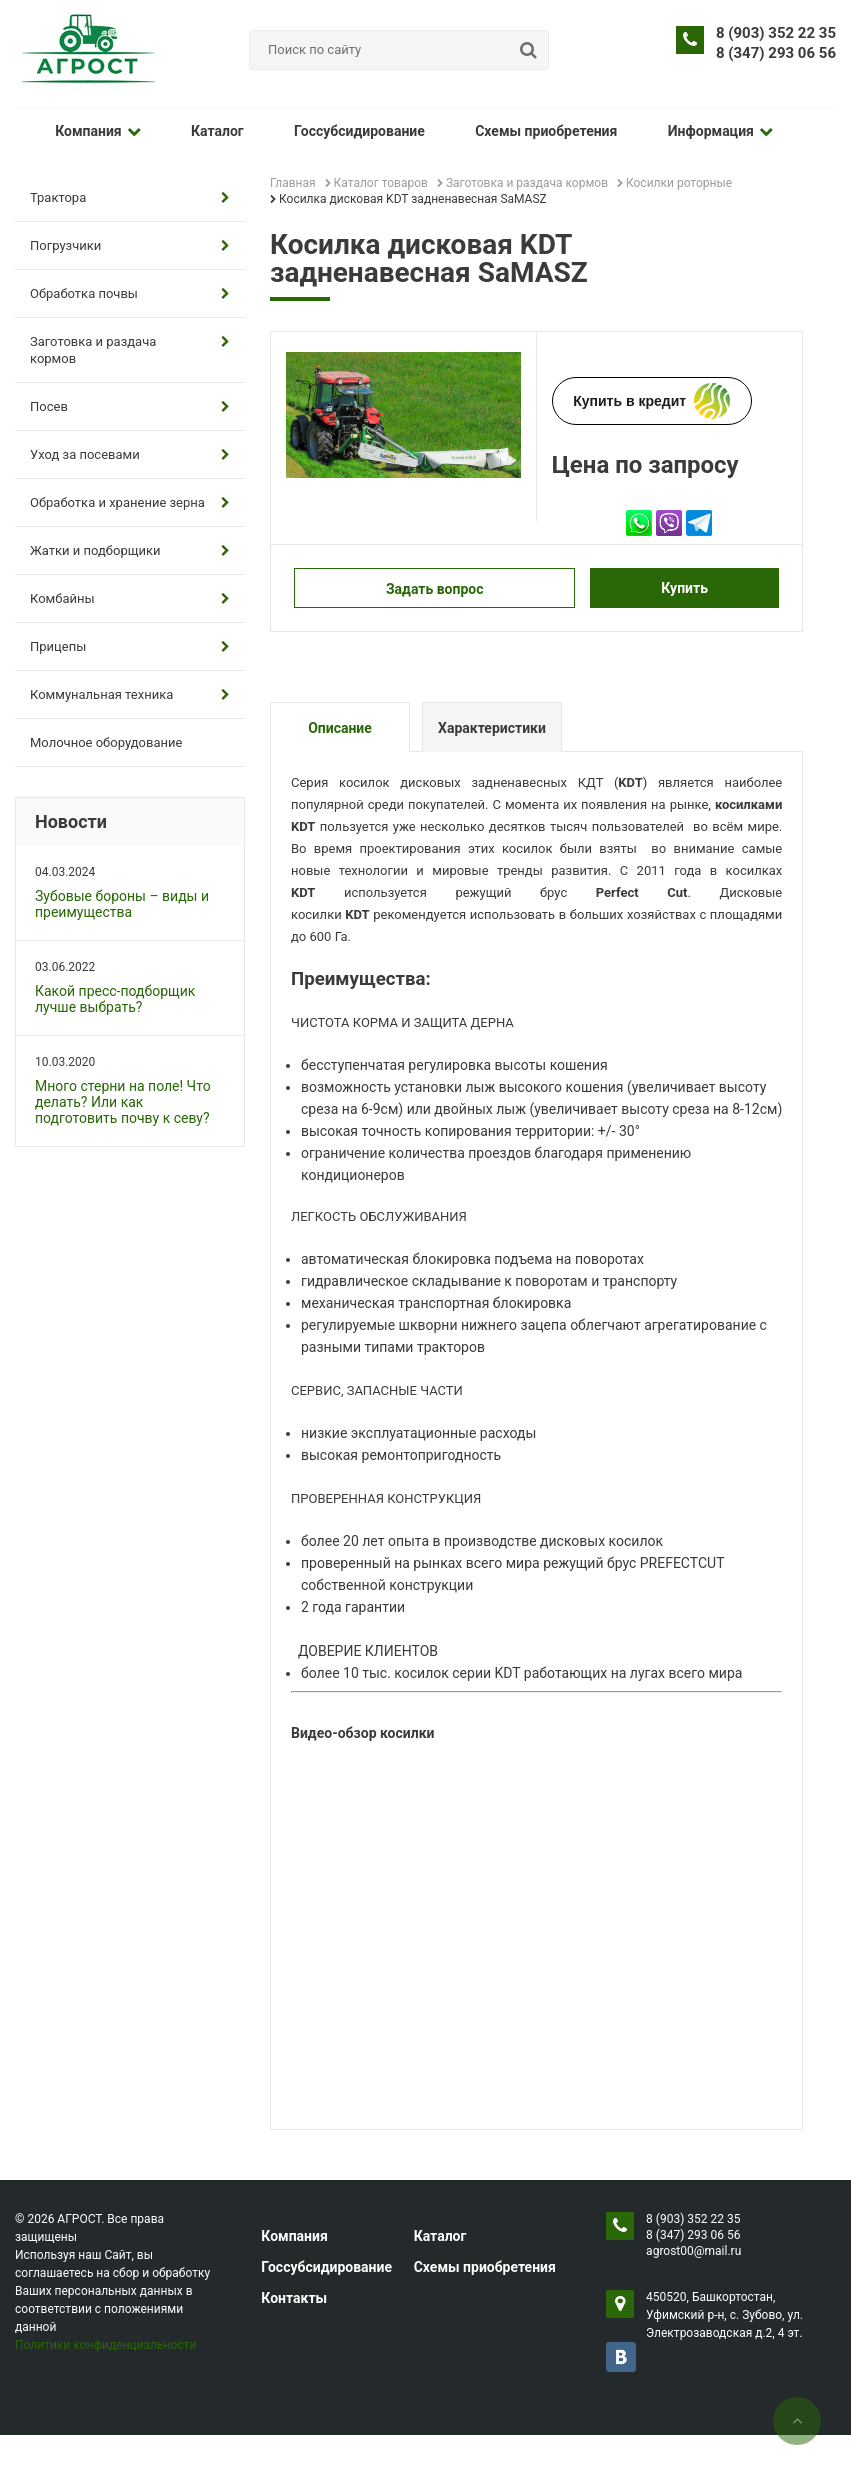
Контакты (294, 2298)
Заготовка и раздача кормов (130, 350)
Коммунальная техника (130, 694)
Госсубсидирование (333, 131)
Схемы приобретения (510, 131)
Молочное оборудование (106, 742)
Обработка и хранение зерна (130, 502)
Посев (130, 406)
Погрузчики (130, 245)
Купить (684, 588)
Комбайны (130, 598)
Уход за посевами (130, 454)
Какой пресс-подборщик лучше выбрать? (115, 999)
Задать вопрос (435, 589)
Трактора (130, 197)
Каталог (202, 131)
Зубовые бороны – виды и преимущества (122, 904)
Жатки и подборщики (130, 550)
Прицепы (130, 646)
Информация (673, 131)
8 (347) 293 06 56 (776, 53)
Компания (93, 131)
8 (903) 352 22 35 (776, 33)
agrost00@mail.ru (693, 2251)
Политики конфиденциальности (105, 2345)
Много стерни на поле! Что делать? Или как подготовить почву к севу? (123, 1102)
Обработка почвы (130, 293)
